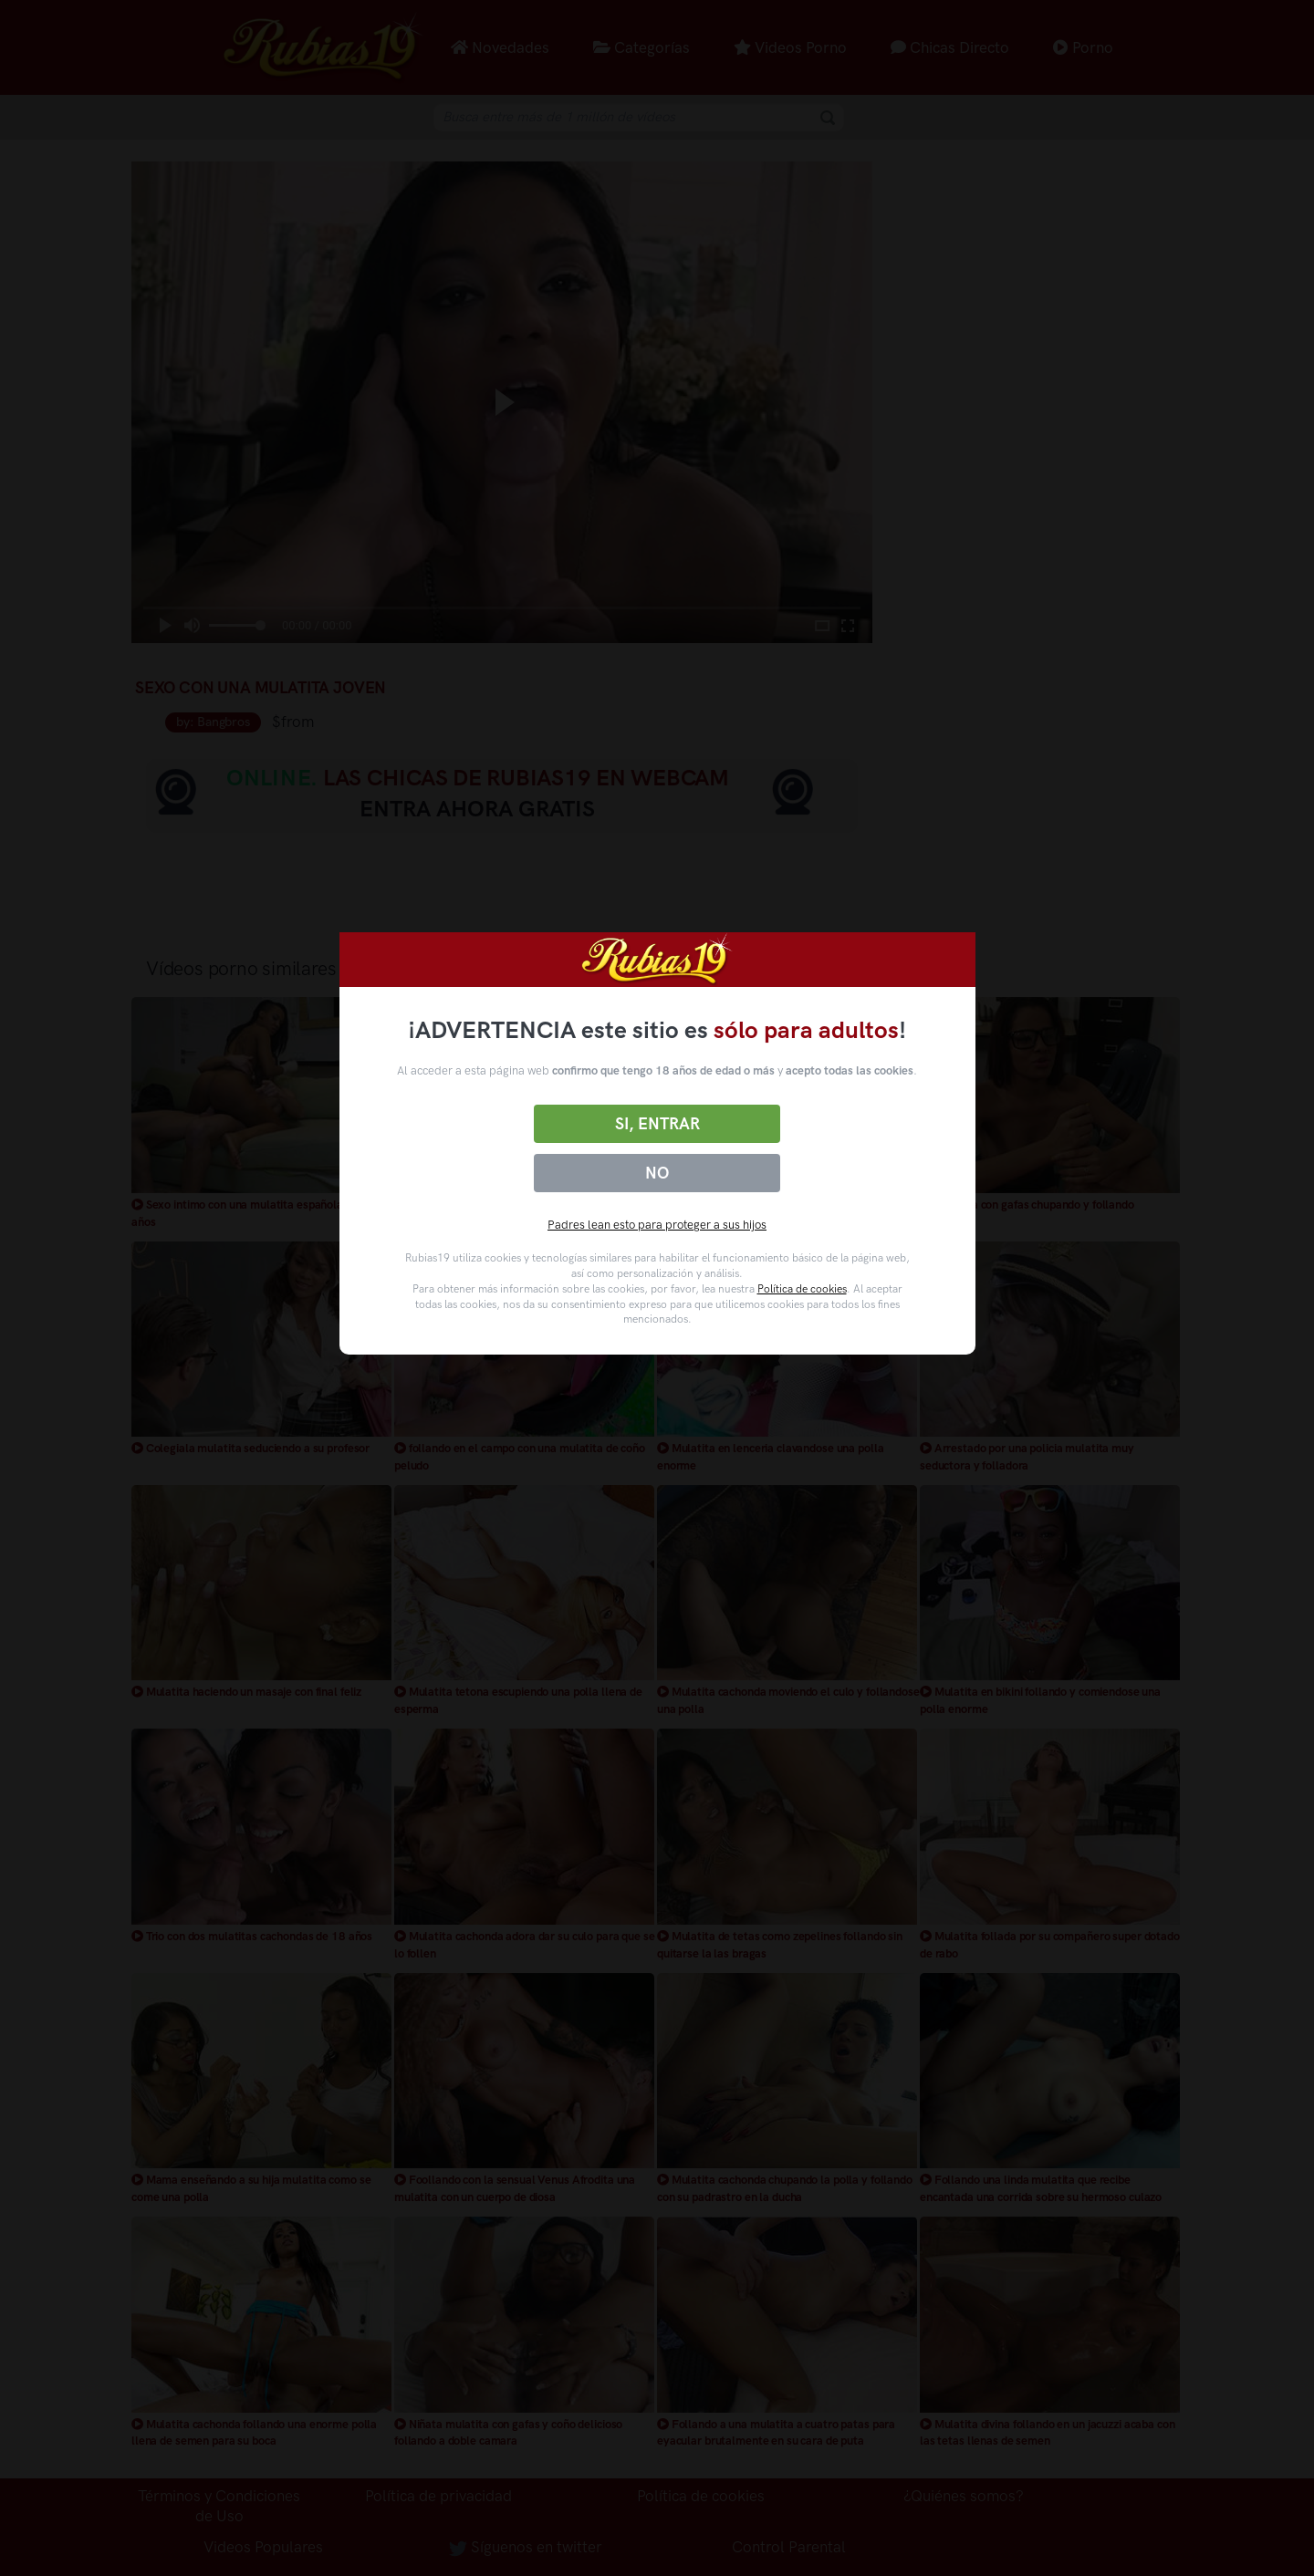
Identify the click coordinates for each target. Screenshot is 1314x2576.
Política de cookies (802, 1289)
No (657, 1173)
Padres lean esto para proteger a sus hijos (657, 1224)
